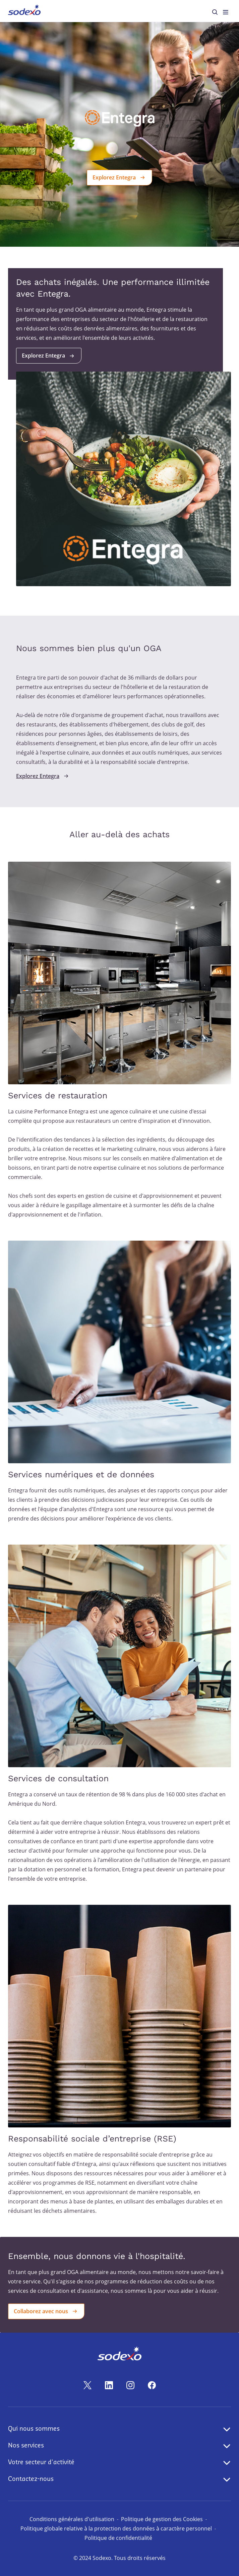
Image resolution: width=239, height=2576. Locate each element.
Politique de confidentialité (118, 2538)
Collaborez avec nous (46, 2311)
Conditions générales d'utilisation (71, 2519)
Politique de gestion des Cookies (162, 2519)
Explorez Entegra (119, 177)
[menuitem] (24, 10)
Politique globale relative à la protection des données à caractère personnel (116, 2528)
